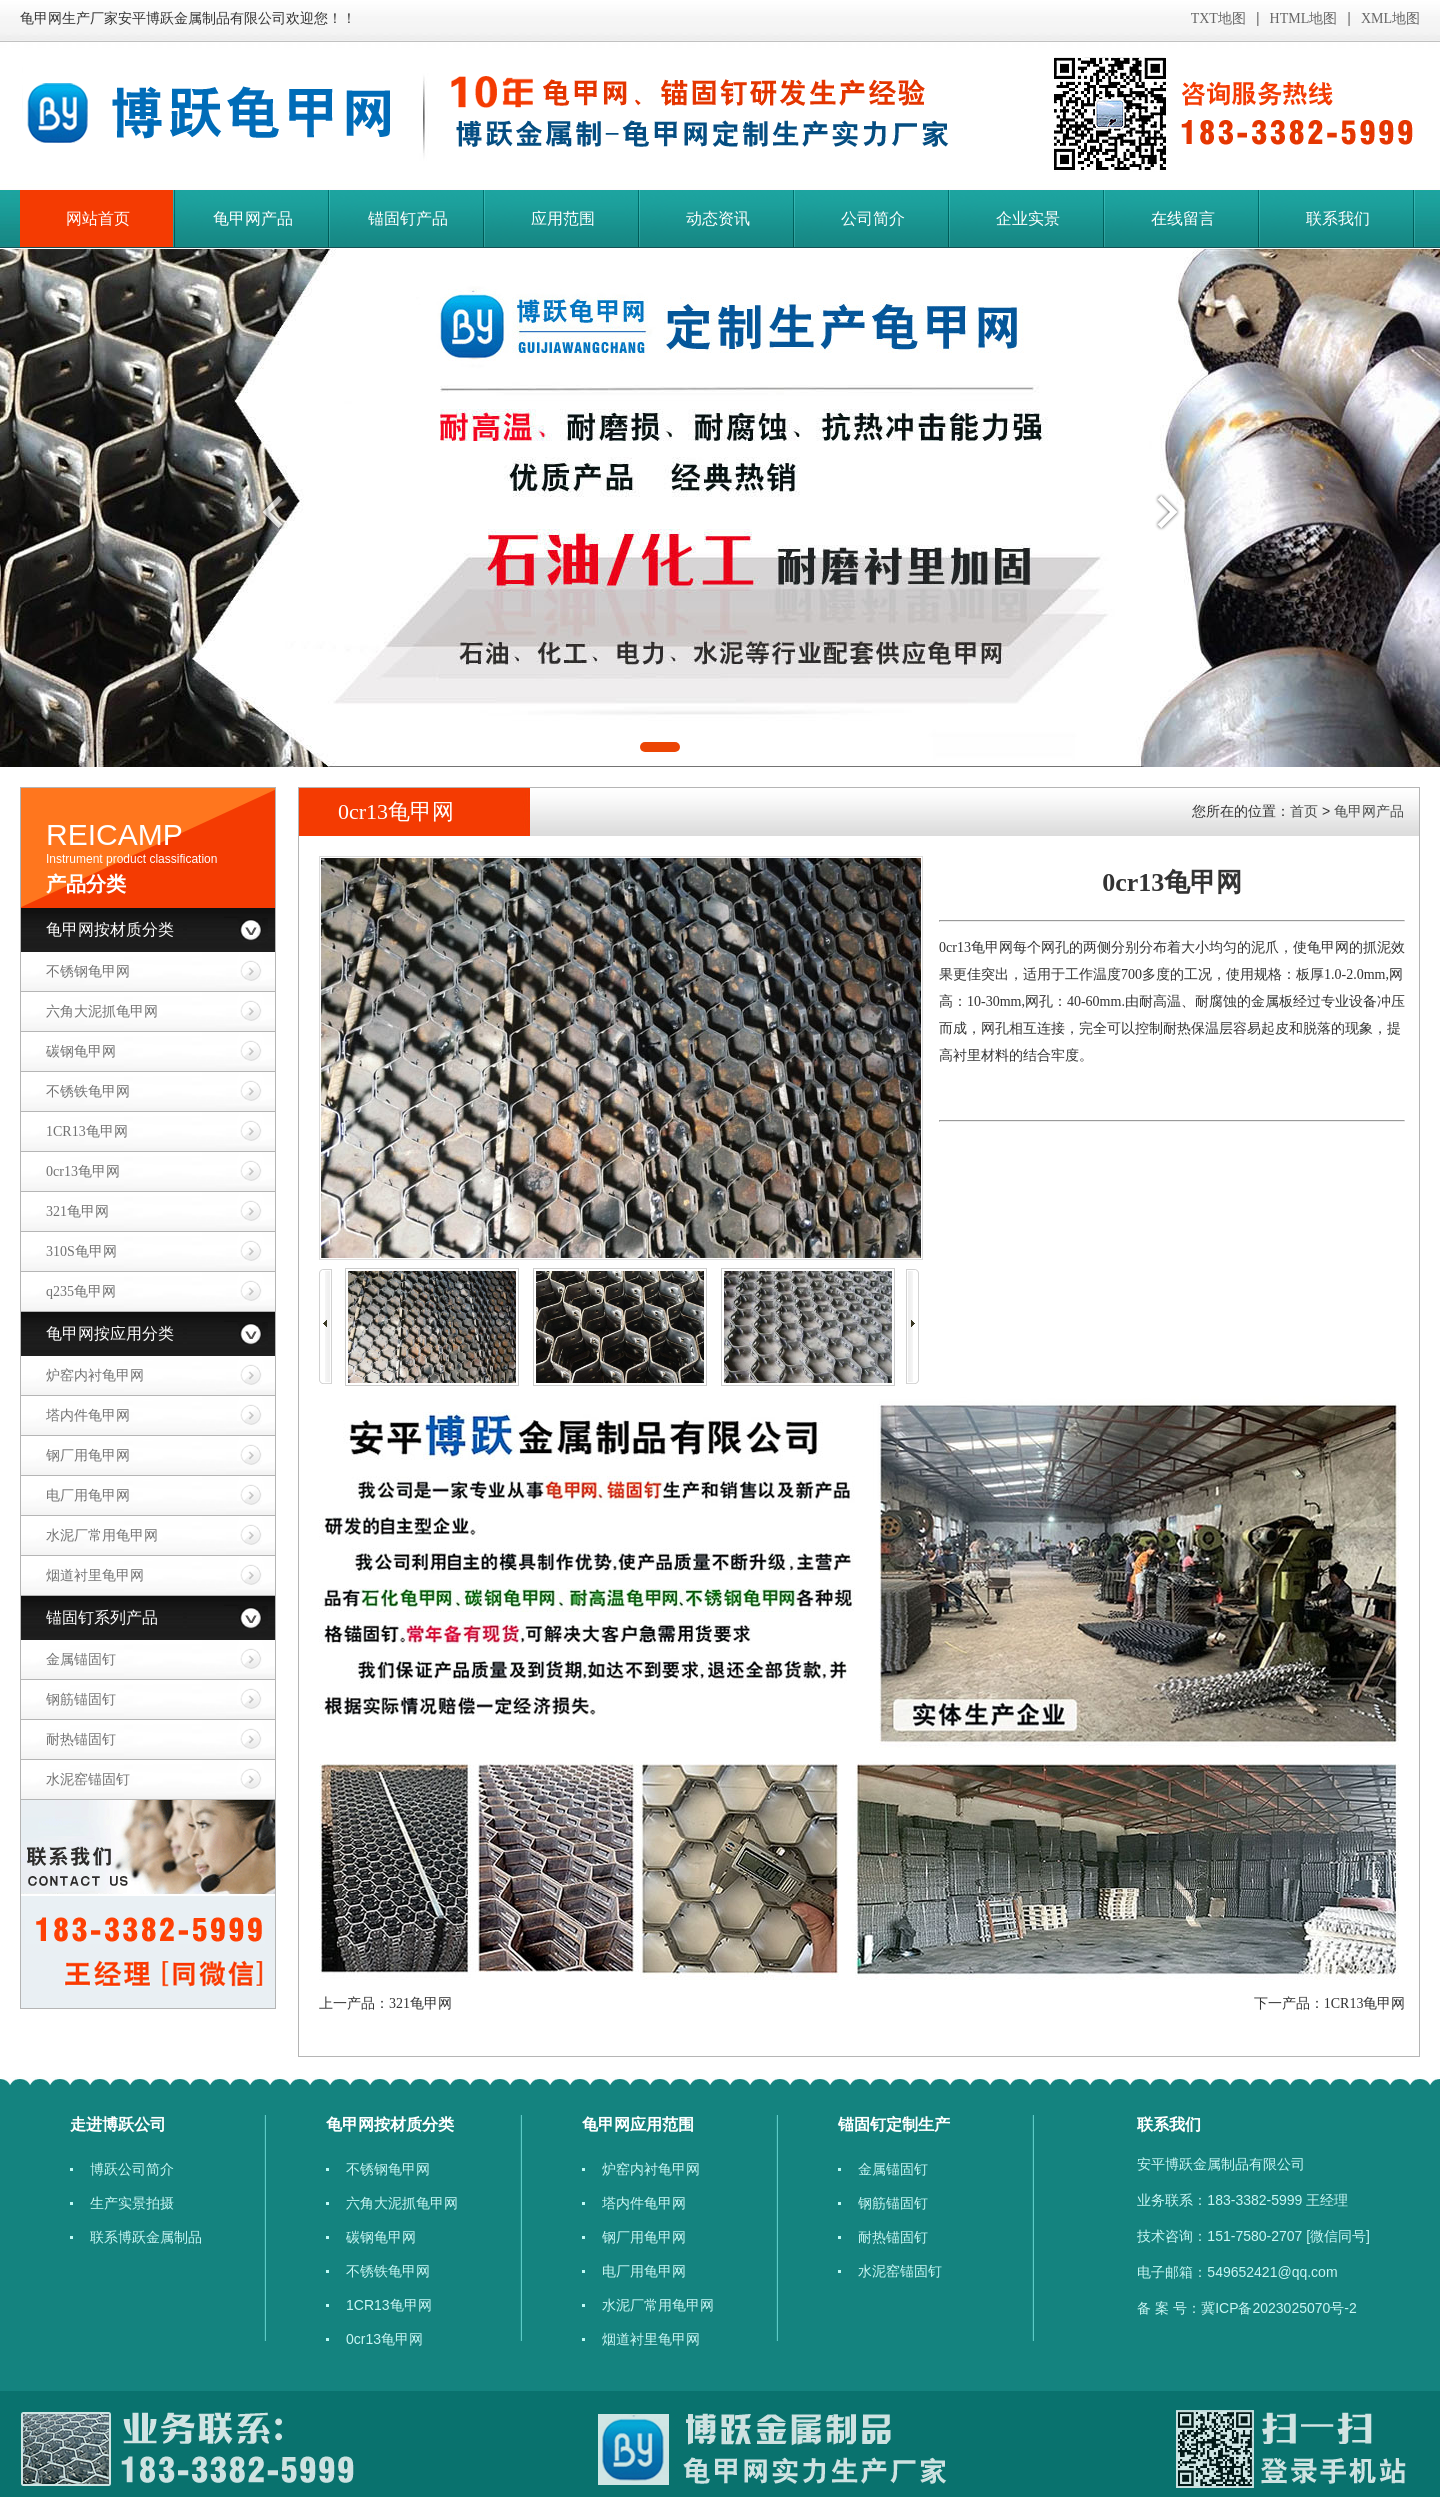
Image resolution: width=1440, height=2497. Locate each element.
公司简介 (873, 218)
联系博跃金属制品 (146, 2237)
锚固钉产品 (408, 218)
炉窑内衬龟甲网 (95, 1375)
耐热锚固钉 (81, 1739)
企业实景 (1028, 218)
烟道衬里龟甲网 (95, 1575)
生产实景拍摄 (132, 2203)
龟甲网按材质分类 (110, 929)
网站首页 (98, 218)
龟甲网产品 (253, 218)
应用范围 (563, 218)
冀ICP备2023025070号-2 (1279, 2308)
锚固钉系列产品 (102, 1617)
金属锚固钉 (81, 1659)
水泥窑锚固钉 (88, 1779)
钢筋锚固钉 (81, 1699)
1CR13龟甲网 (87, 1131)
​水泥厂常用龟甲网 (102, 1535)
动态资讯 (718, 218)
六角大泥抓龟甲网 (102, 1011)
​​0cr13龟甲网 (83, 1171)
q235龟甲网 (81, 1291)
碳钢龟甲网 (81, 1051)
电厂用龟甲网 (88, 1495)
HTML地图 (1304, 18)
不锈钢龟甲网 (88, 971)
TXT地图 (1218, 18)
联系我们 (1338, 218)
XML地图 (1390, 18)
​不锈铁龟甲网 (88, 1091)
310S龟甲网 (81, 1251)
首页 (1304, 811)
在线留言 (1183, 218)
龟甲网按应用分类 (110, 1333)
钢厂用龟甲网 (88, 1455)
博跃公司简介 (132, 2169)
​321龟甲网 (77, 1211)
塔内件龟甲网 (88, 1415)
